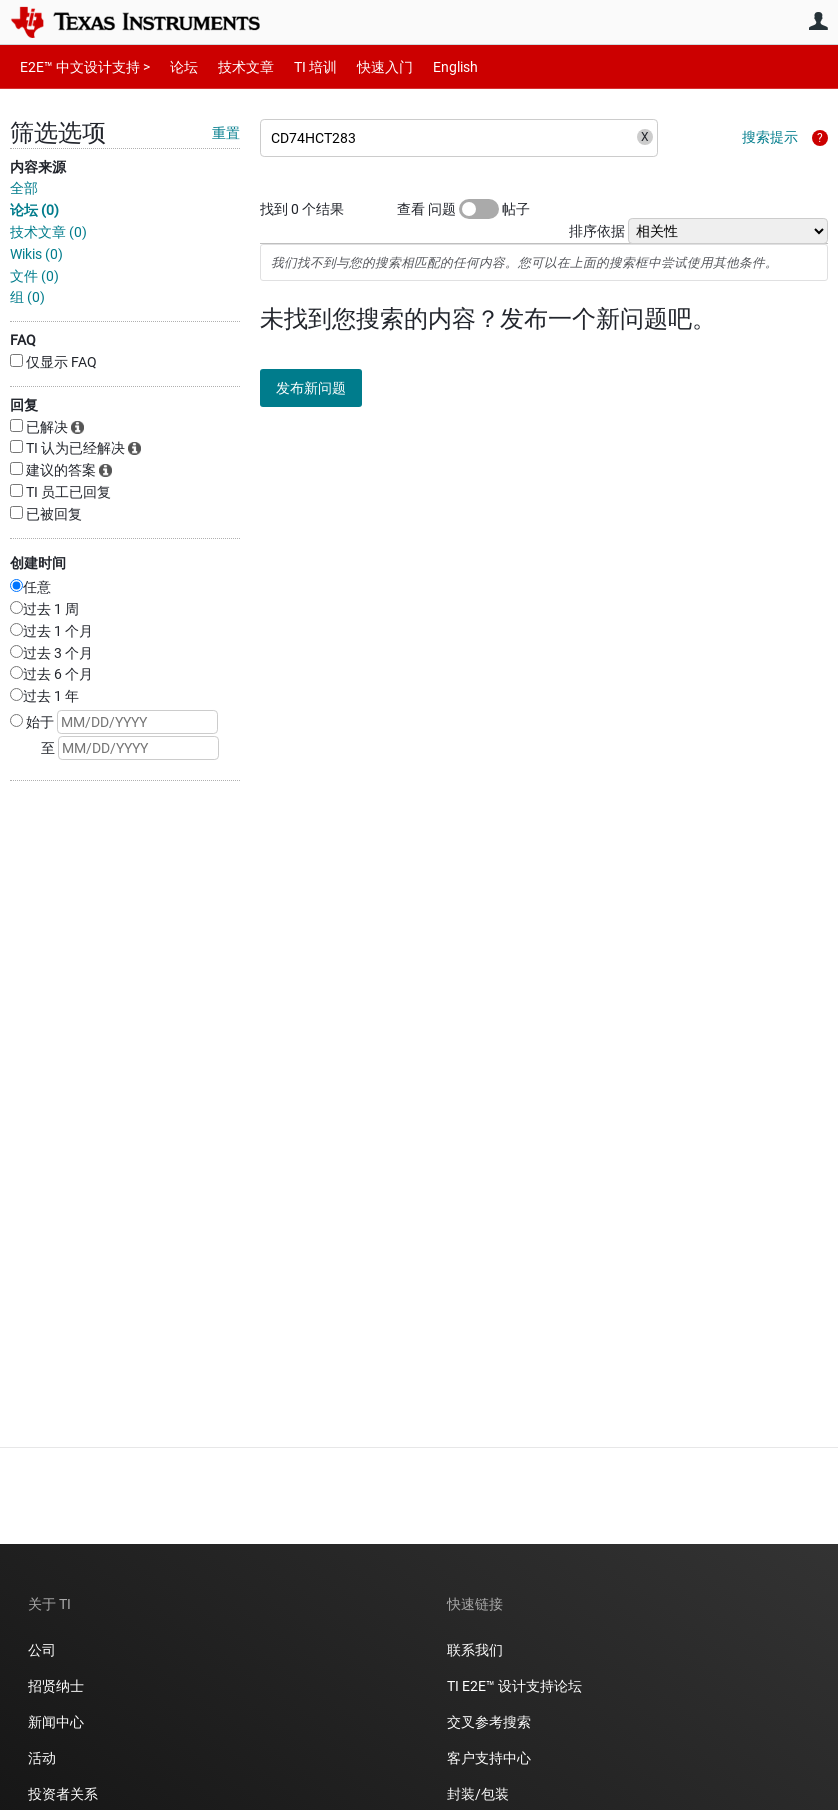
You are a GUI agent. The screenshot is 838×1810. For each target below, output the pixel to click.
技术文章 (232, 66)
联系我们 (475, 1650)
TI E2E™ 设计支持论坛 (514, 1686)
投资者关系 (63, 1794)
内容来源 (38, 167)
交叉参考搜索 (489, 1722)
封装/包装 (478, 1794)
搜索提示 (770, 137)
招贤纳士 (56, 1686)
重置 (226, 133)
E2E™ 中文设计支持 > (80, 66)
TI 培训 (298, 66)
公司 (42, 1650)
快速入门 (365, 66)
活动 (42, 1758)
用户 (818, 21)
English (431, 66)
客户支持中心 (489, 1758)
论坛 (173, 66)
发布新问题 (325, 388)
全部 (24, 188)
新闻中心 (56, 1722)
